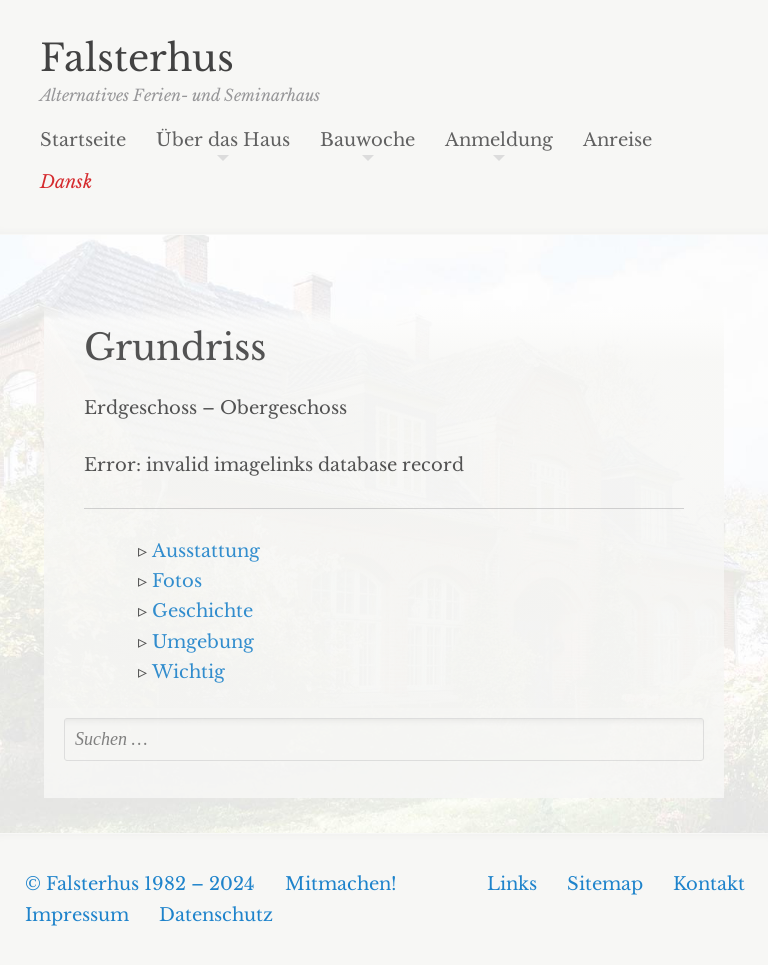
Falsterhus (137, 58)
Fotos (177, 581)
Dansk (66, 183)
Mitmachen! (341, 884)
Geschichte (202, 611)
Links (512, 884)
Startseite (83, 141)
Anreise (617, 141)
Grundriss (175, 347)
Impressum (77, 915)
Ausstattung (206, 551)
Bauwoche (367, 141)
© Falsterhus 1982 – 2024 (140, 884)
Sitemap (605, 884)
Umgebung (203, 642)
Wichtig (188, 672)
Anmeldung (499, 141)
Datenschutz (216, 915)
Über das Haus (223, 141)
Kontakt (709, 884)
